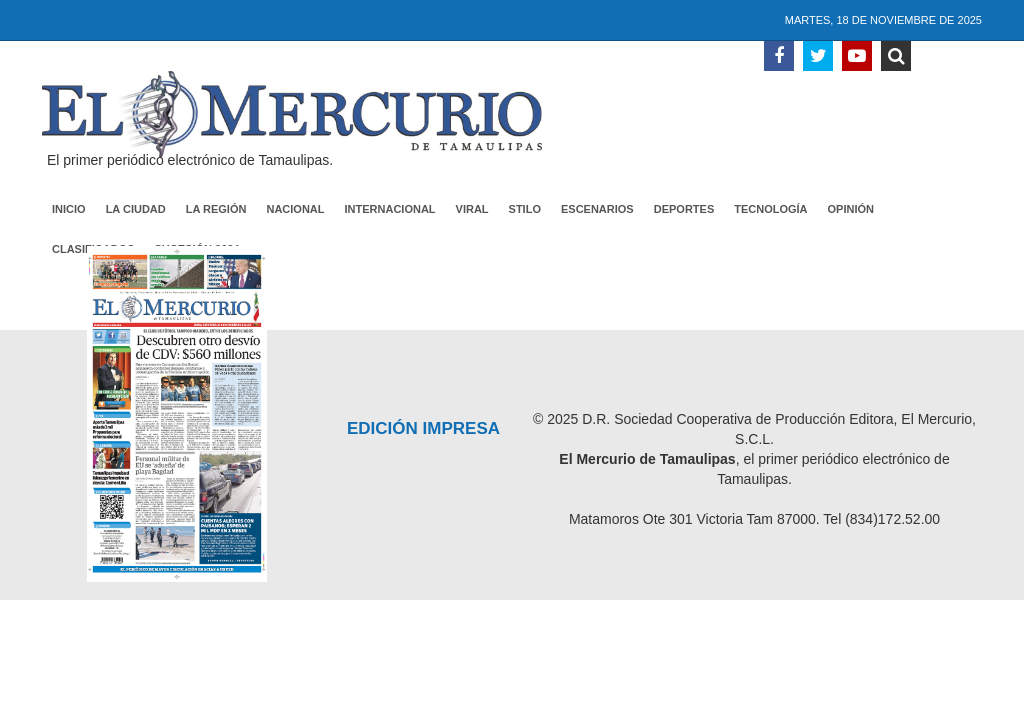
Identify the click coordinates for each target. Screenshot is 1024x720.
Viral (472, 209)
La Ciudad (136, 209)
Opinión (851, 209)
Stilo (525, 209)
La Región (216, 209)
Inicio (69, 209)
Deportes (684, 209)
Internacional (390, 209)
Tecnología (770, 209)
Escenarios (597, 209)
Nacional (295, 209)
